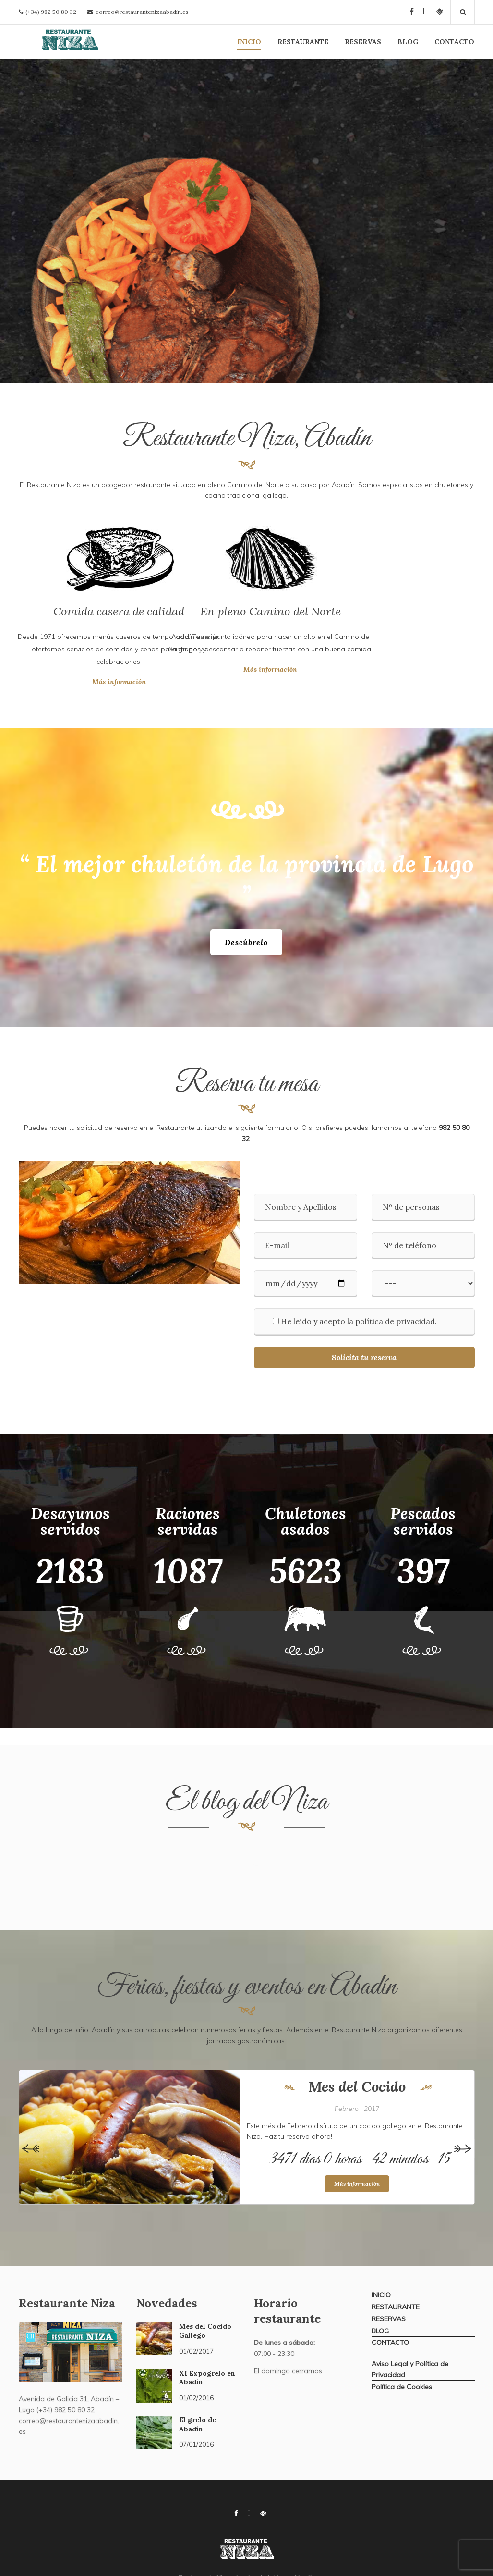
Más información (42, 681)
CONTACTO (454, 41)
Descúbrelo (246, 942)
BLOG (407, 41)
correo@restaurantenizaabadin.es (142, 11)
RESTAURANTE (302, 41)
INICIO (249, 41)
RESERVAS (363, 41)
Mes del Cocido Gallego (205, 2331)
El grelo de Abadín (197, 2424)
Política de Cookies (402, 2386)
